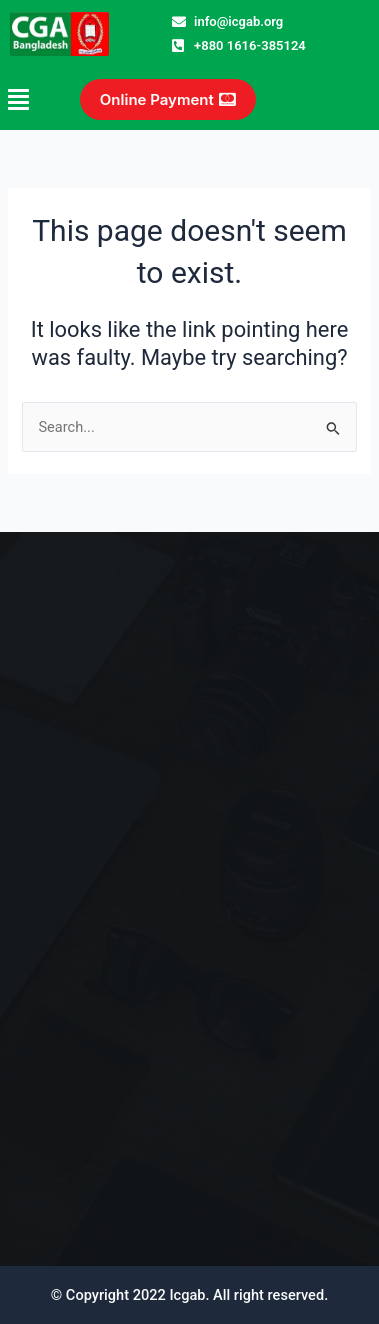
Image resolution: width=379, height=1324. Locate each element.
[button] (23, 99)
